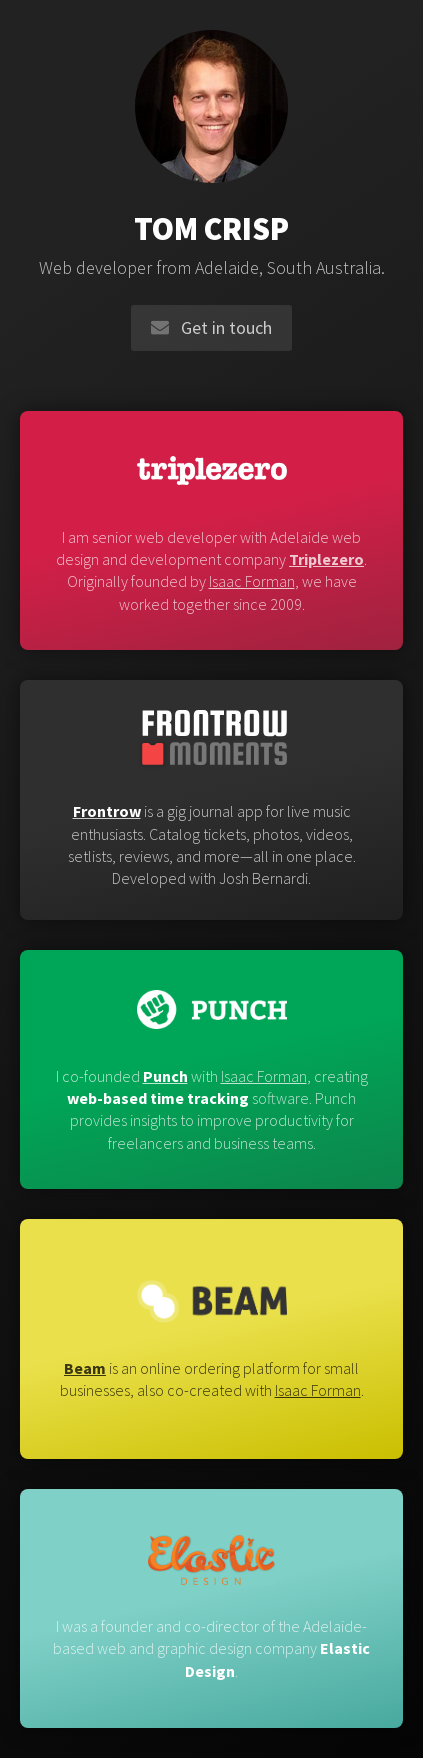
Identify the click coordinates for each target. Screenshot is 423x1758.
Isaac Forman (252, 581)
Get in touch (211, 327)
